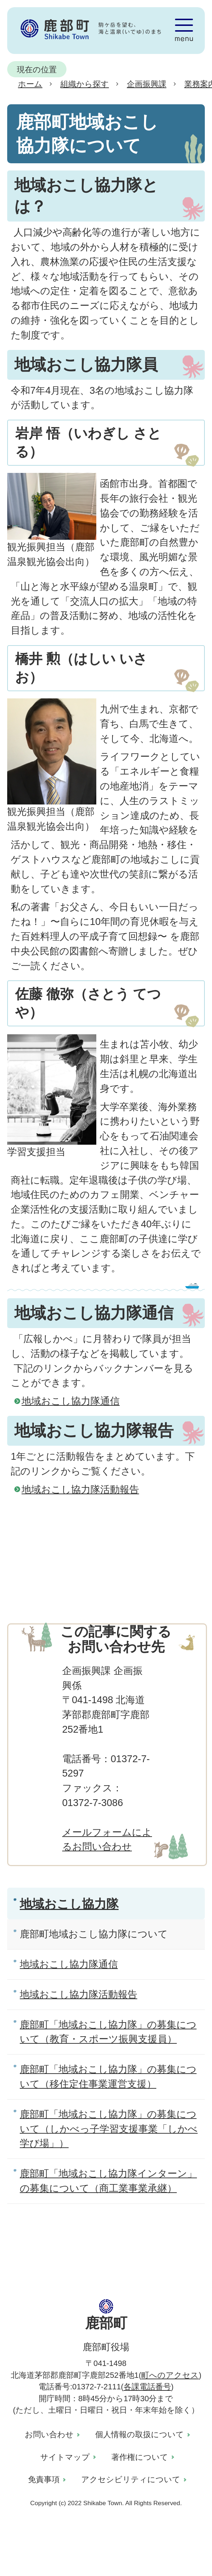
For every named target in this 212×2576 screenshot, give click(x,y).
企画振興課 (146, 83)
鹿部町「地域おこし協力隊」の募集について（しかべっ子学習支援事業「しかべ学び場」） (109, 2128)
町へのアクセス (170, 2375)
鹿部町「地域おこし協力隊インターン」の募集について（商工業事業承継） (108, 2181)
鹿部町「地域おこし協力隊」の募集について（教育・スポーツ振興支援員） (108, 2032)
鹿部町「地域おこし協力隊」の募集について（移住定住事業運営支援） (108, 2076)
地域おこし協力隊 (69, 1904)
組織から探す (84, 83)
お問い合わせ (49, 2434)
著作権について (139, 2457)
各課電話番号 (147, 2386)
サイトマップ (65, 2457)
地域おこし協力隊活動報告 (80, 1489)
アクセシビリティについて (130, 2479)
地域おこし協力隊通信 (71, 1400)
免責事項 (44, 2479)
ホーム (30, 83)
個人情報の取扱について (139, 2434)
